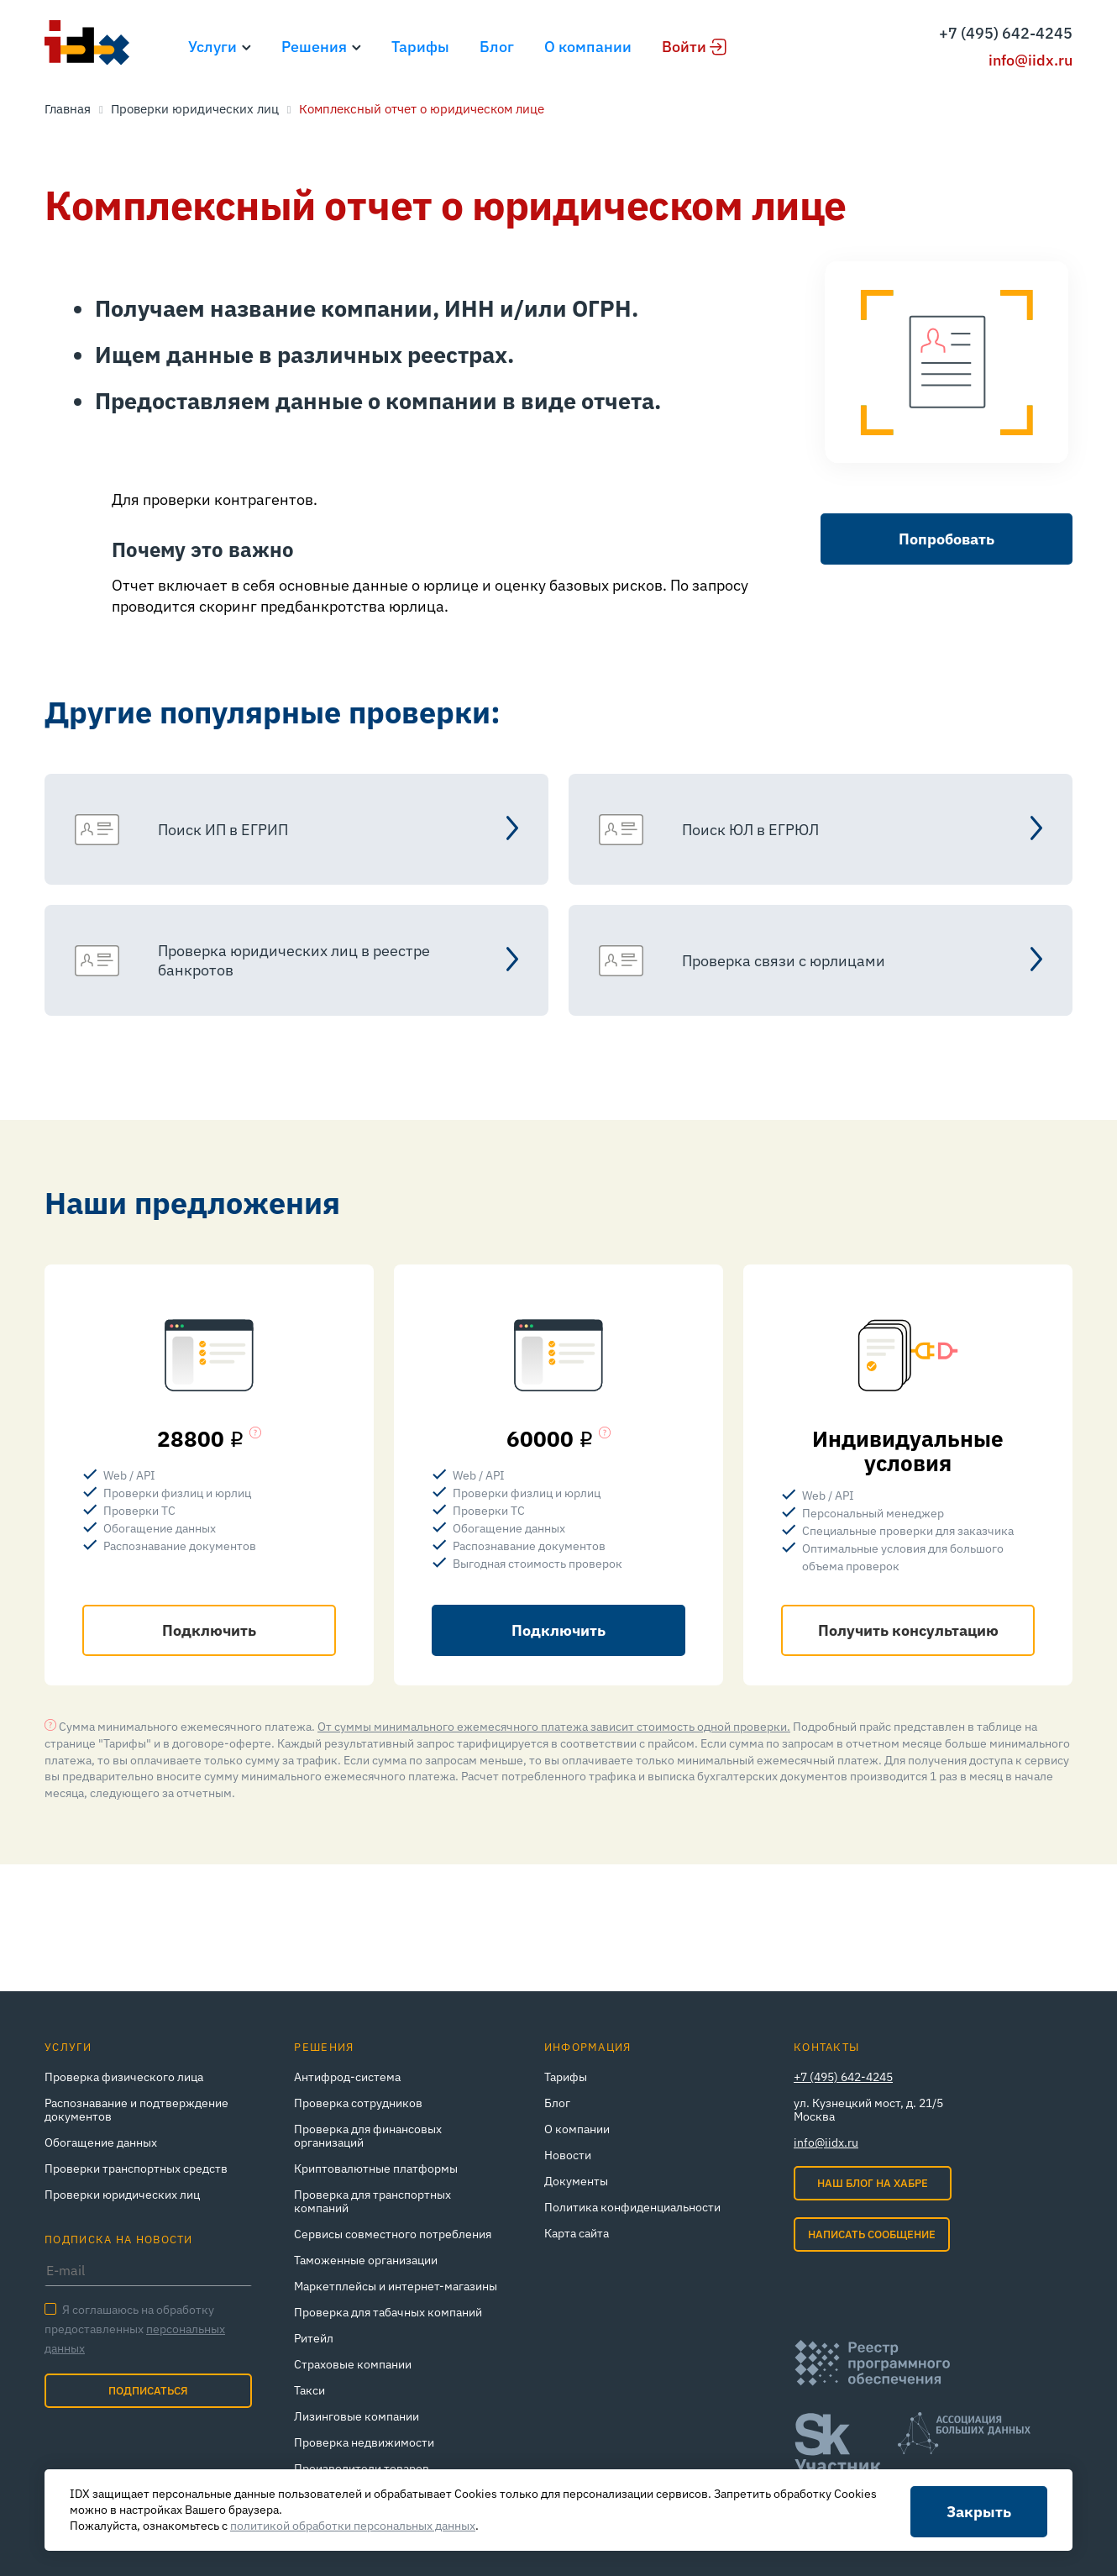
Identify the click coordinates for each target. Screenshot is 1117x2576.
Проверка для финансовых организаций (368, 2135)
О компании (588, 46)
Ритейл (313, 2338)
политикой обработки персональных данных (352, 2525)
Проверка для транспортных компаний (372, 2201)
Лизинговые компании (356, 2416)
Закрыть (979, 2511)
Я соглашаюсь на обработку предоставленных (135, 2329)
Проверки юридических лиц (122, 2194)
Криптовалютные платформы (376, 2168)
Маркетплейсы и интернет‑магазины (395, 2286)
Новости (567, 2155)
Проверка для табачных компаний (388, 2312)
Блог (497, 46)
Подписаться (148, 2391)
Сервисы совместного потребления (392, 2234)
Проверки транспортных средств (136, 2168)
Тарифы (420, 46)
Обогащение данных (101, 2142)
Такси (309, 2390)
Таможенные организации (366, 2260)
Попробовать (946, 539)
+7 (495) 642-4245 (1005, 33)
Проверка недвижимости (364, 2442)
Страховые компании (353, 2364)
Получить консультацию (908, 1630)
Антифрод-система (347, 2076)
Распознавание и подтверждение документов (136, 2109)
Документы (576, 2181)
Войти (684, 46)
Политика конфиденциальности (632, 2207)
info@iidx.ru (1030, 60)
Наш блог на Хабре (872, 2183)
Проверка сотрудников (358, 2103)
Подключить (209, 1630)
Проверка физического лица (124, 2076)
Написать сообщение (872, 2234)
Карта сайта (576, 2233)
